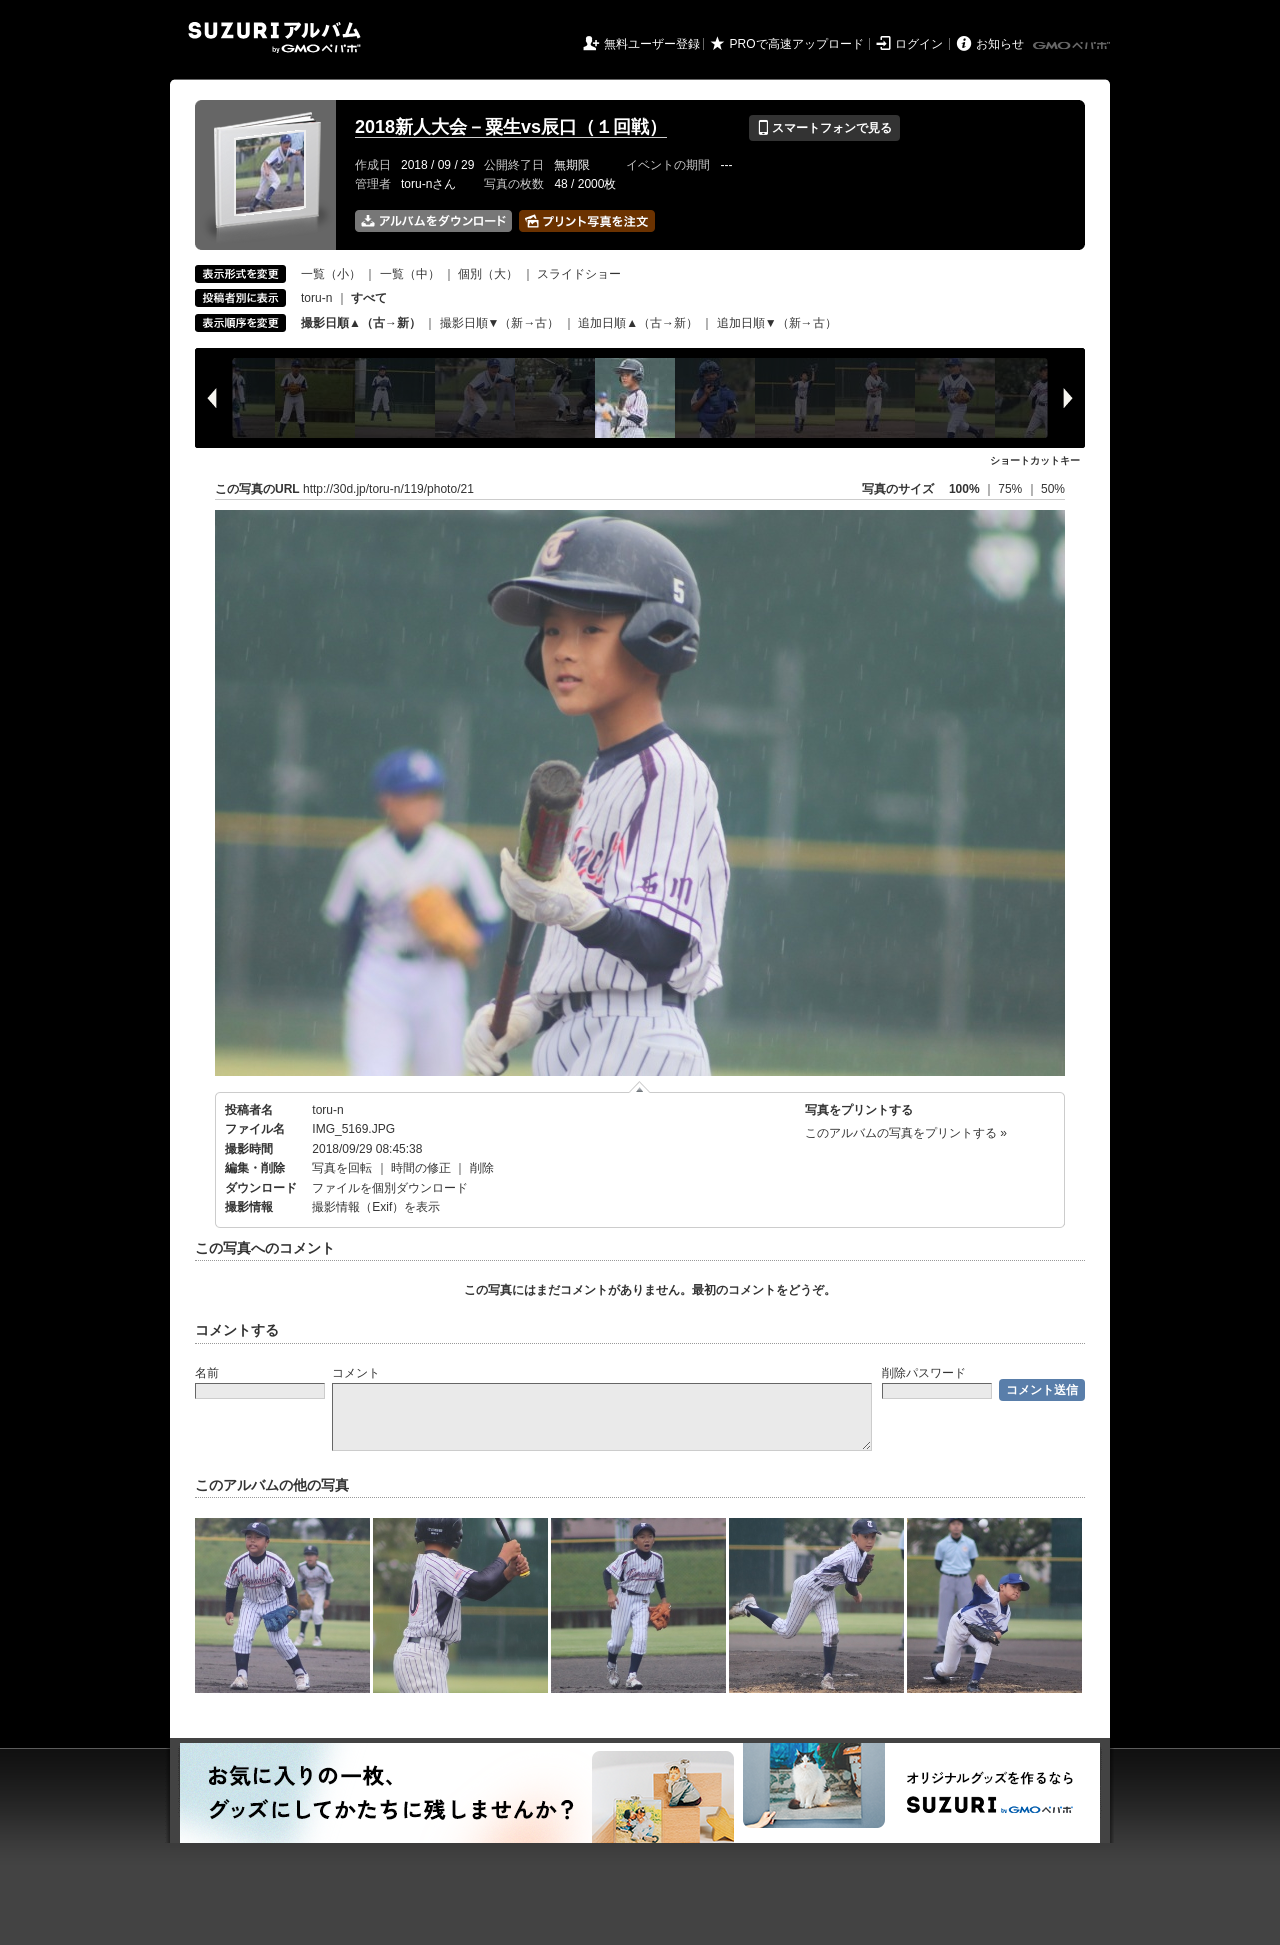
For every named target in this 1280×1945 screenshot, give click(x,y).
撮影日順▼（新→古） (500, 323)
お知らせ (1000, 44)
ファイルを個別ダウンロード (390, 1188)
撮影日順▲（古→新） (361, 323)
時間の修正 (421, 1168)
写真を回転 (342, 1168)
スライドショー (579, 274)
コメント (356, 1373)
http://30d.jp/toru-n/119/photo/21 (388, 489)
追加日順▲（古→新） (638, 323)
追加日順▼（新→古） (777, 323)
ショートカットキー (1035, 460)
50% (1053, 489)
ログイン (919, 44)
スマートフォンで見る (824, 128)
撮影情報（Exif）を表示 (376, 1207)
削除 (482, 1168)
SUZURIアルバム (274, 37)
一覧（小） (331, 274)
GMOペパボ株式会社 (1073, 46)
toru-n (316, 298)
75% (1011, 489)
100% (964, 489)
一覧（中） (410, 274)
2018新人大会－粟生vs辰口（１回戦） (511, 127)
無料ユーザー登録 (652, 44)
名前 (207, 1373)
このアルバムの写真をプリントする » (906, 1133)
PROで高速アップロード (797, 44)
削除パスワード (924, 1373)
